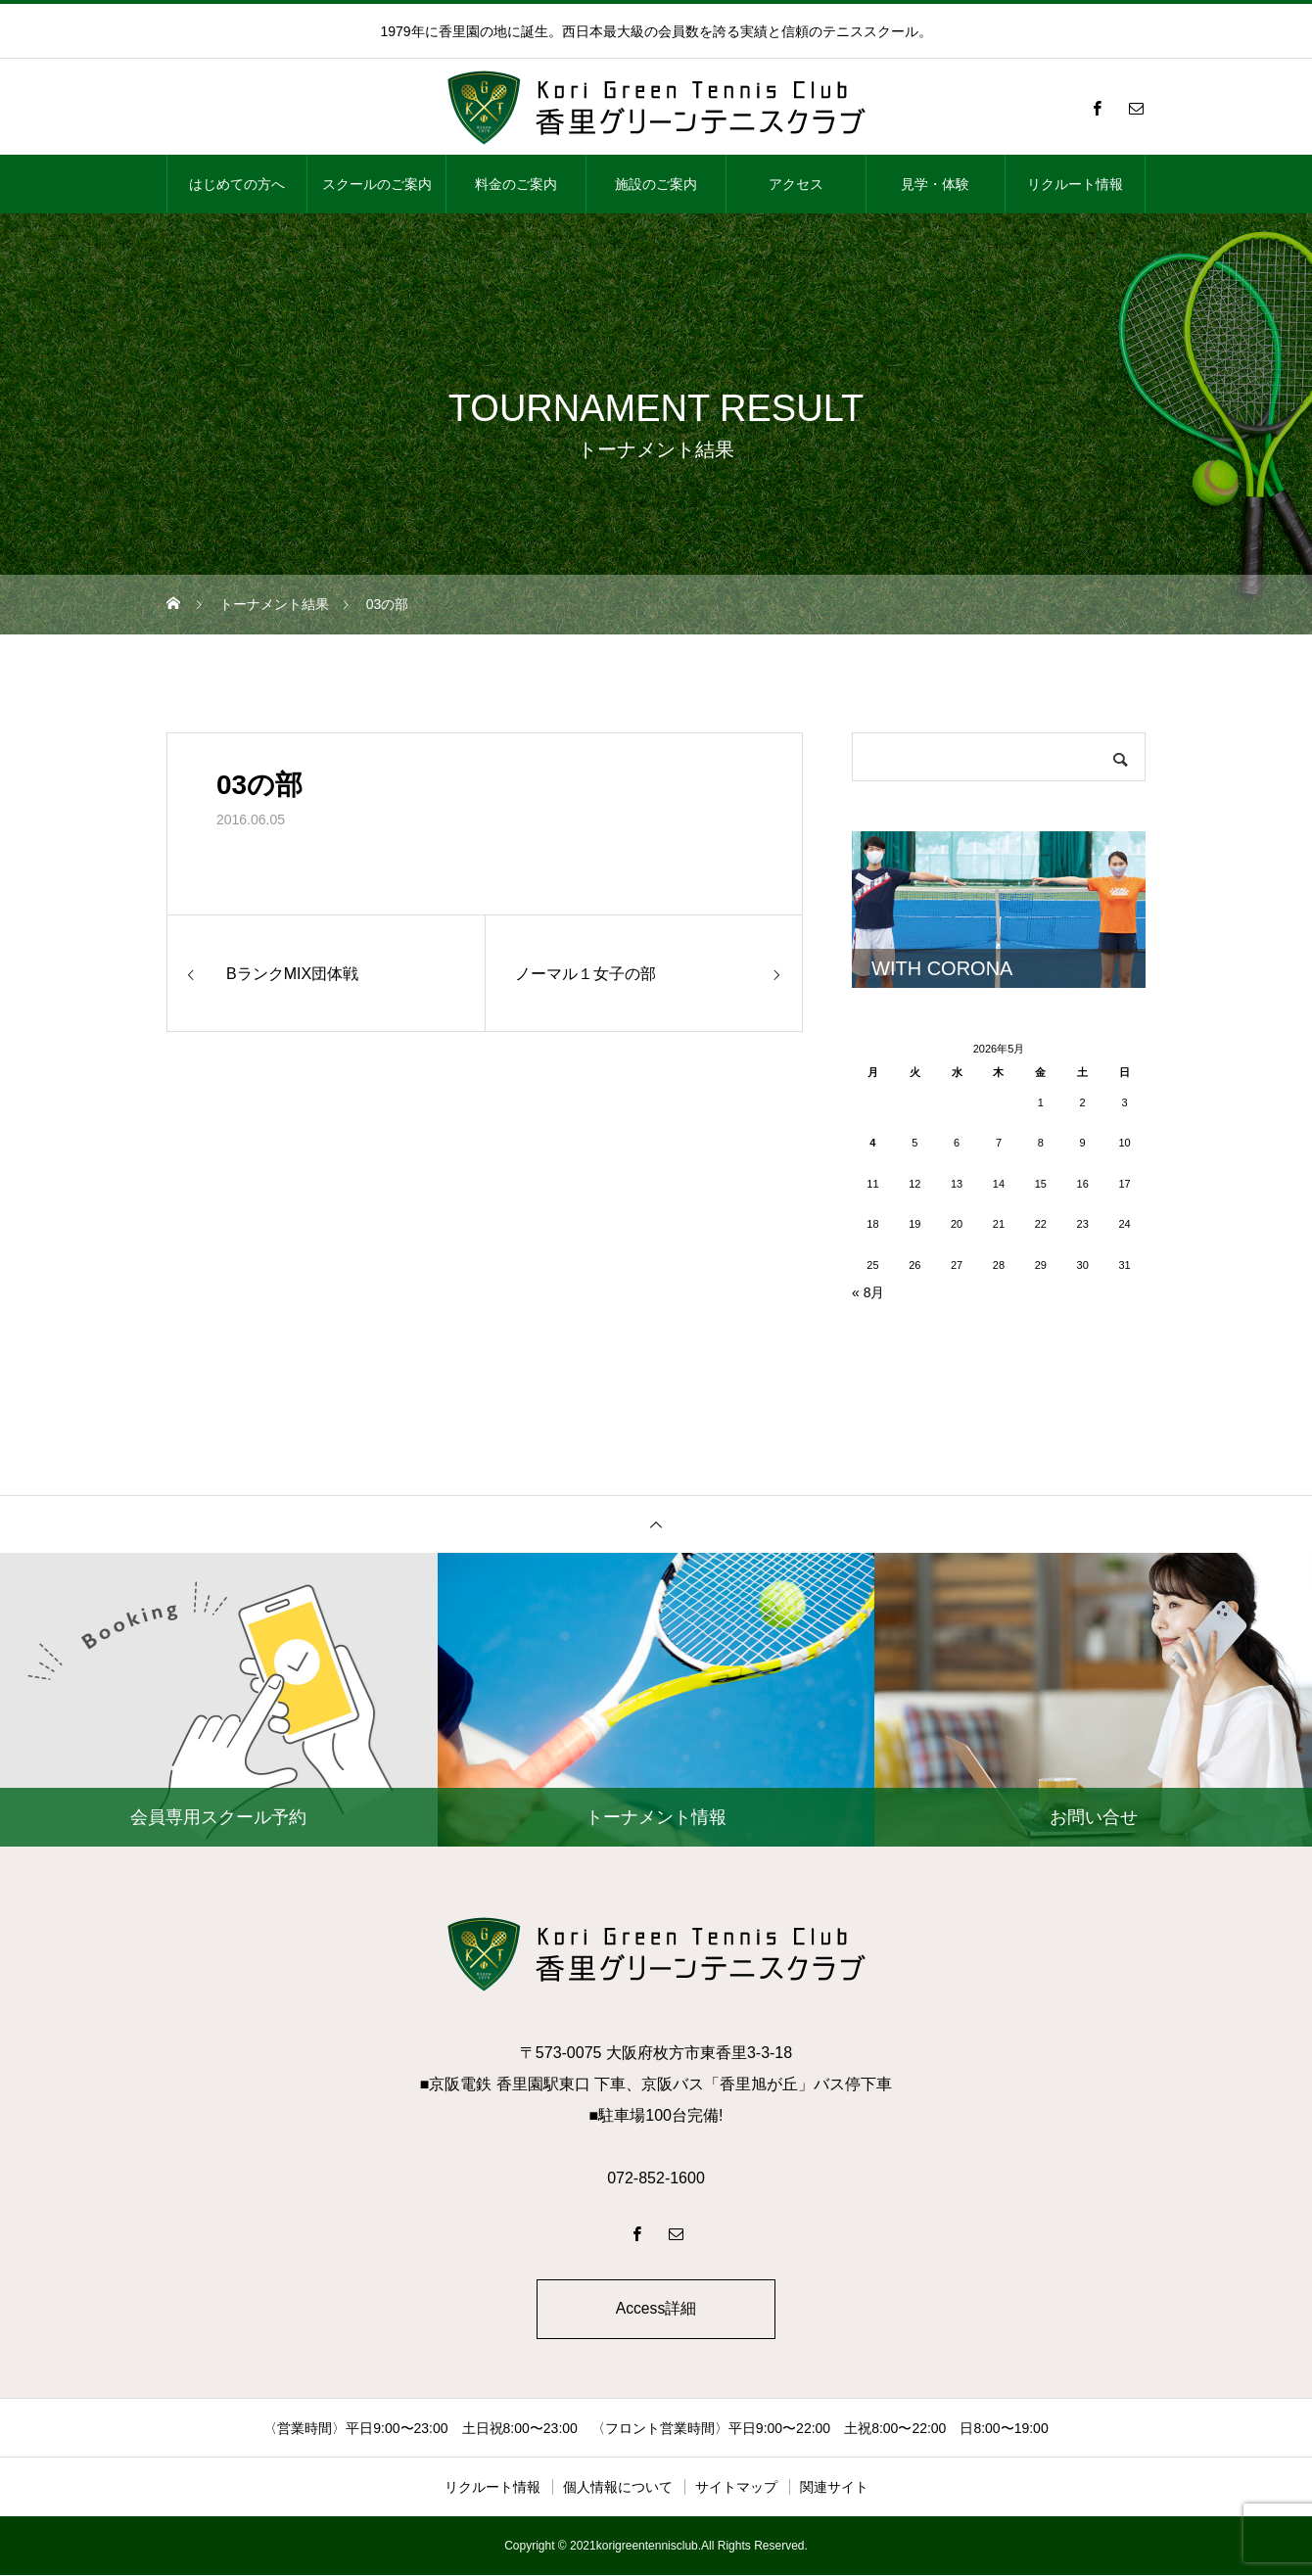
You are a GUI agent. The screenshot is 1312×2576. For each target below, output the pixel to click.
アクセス (796, 184)
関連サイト (834, 2488)
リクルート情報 (1075, 184)
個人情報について (618, 2488)
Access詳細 (656, 2309)
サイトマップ (736, 2488)
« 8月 (868, 1292)
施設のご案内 (656, 184)
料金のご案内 (516, 184)
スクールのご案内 (377, 184)
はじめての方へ (237, 184)
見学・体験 (935, 184)
